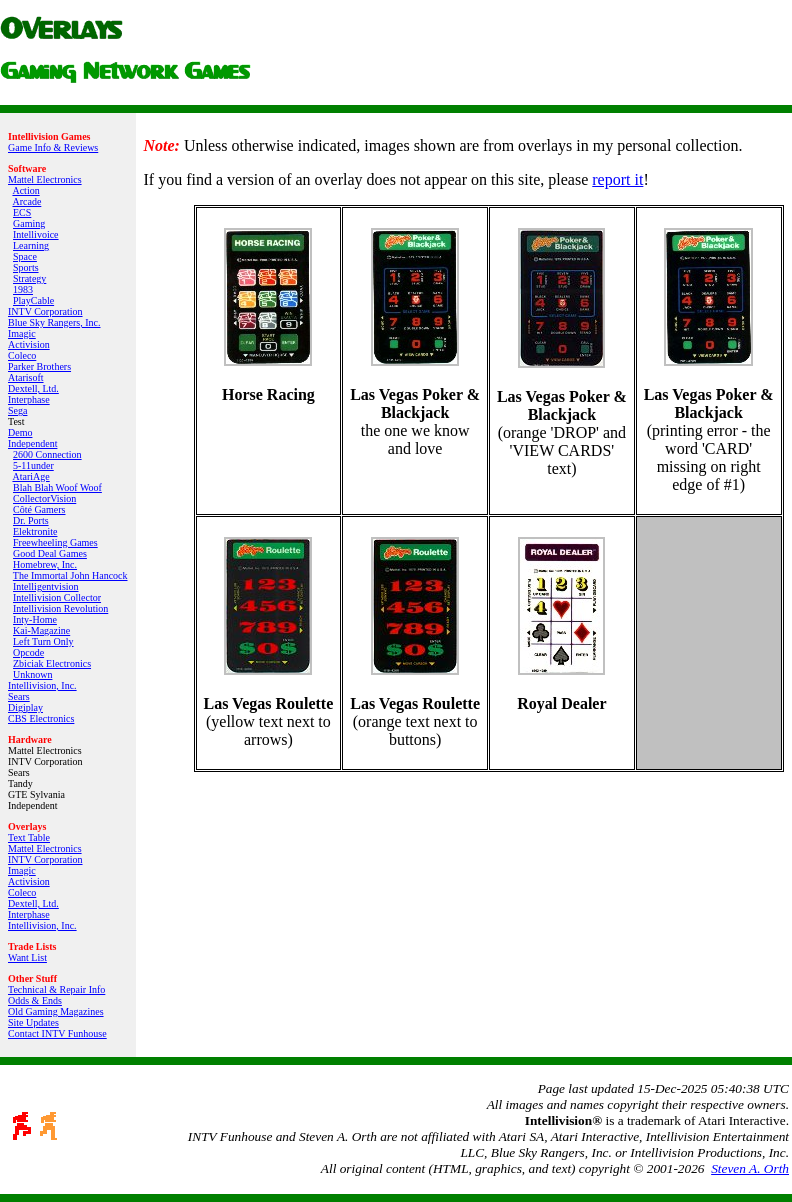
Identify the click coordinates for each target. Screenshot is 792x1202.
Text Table (29, 837)
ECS (22, 212)
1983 (23, 289)
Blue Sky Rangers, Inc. (54, 322)
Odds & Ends (35, 1000)
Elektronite (35, 531)
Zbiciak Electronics (52, 663)
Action (25, 190)
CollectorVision (44, 498)
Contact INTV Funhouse (57, 1033)
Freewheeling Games (55, 542)
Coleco (22, 355)
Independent (32, 443)
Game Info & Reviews (53, 147)
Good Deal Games (50, 553)
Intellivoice (36, 234)
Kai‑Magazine (41, 630)
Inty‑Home (35, 619)
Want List (27, 957)
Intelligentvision (46, 586)
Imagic (22, 333)
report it (617, 179)
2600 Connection (47, 454)
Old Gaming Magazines (56, 1011)
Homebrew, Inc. (45, 564)
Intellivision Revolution (60, 608)
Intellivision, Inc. (42, 685)
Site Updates (33, 1022)
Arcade (26, 201)
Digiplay (25, 707)
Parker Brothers (39, 366)
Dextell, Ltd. (33, 388)
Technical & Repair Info (56, 989)
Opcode (28, 652)
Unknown (32, 674)
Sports (26, 267)
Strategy (29, 278)
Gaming (29, 223)
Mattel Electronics (45, 179)
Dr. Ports (31, 520)
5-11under (33, 465)
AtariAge (30, 476)
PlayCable (33, 300)
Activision (29, 344)
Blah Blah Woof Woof (57, 487)
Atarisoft (26, 377)
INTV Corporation (45, 311)
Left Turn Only (43, 641)
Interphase (29, 399)
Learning (31, 245)
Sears (19, 696)
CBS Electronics (41, 718)
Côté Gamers (39, 509)
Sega (17, 410)
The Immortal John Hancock (70, 575)
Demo (20, 432)
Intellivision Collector (57, 597)
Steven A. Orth (750, 1168)
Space (25, 256)
